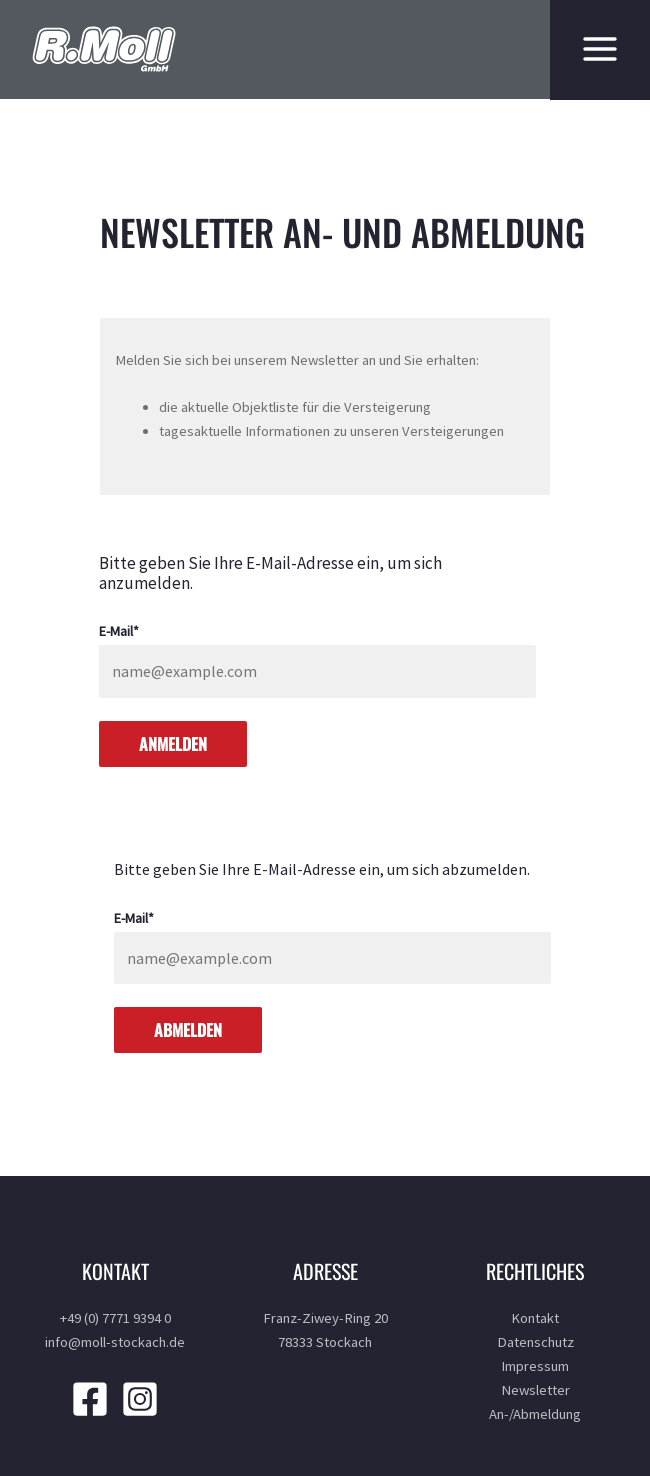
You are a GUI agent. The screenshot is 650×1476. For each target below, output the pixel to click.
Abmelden (188, 1029)
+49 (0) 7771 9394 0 (115, 1318)
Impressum (535, 1366)
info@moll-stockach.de (115, 1342)
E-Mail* (119, 631)
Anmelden (173, 743)
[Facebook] (90, 1399)
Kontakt (535, 1318)
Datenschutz (535, 1342)
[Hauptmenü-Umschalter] (594, 49)
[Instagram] (140, 1399)
